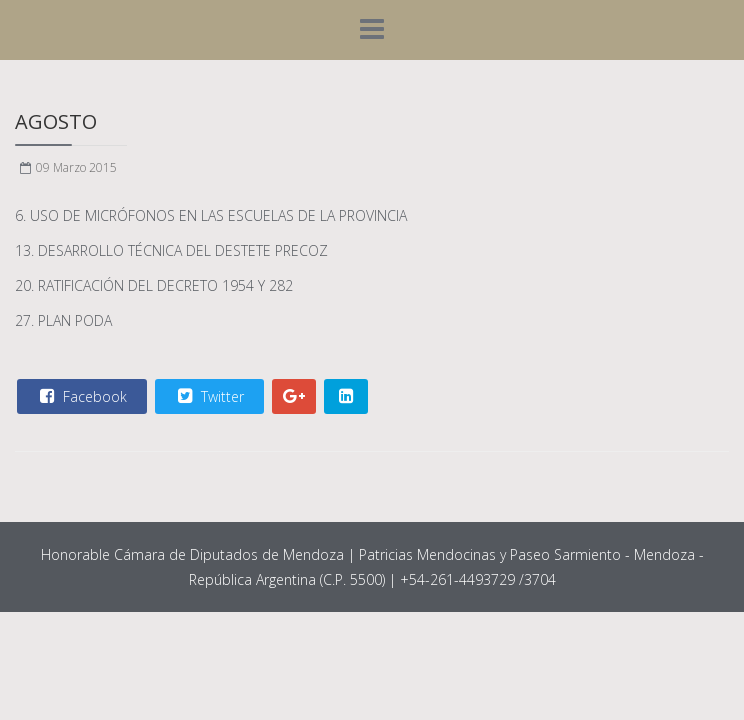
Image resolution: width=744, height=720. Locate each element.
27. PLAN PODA (63, 320)
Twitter (208, 396)
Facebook (81, 396)
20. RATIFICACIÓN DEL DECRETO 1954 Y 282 (154, 285)
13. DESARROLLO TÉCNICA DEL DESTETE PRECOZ (171, 250)
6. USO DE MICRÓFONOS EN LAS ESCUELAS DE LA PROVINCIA (211, 215)
